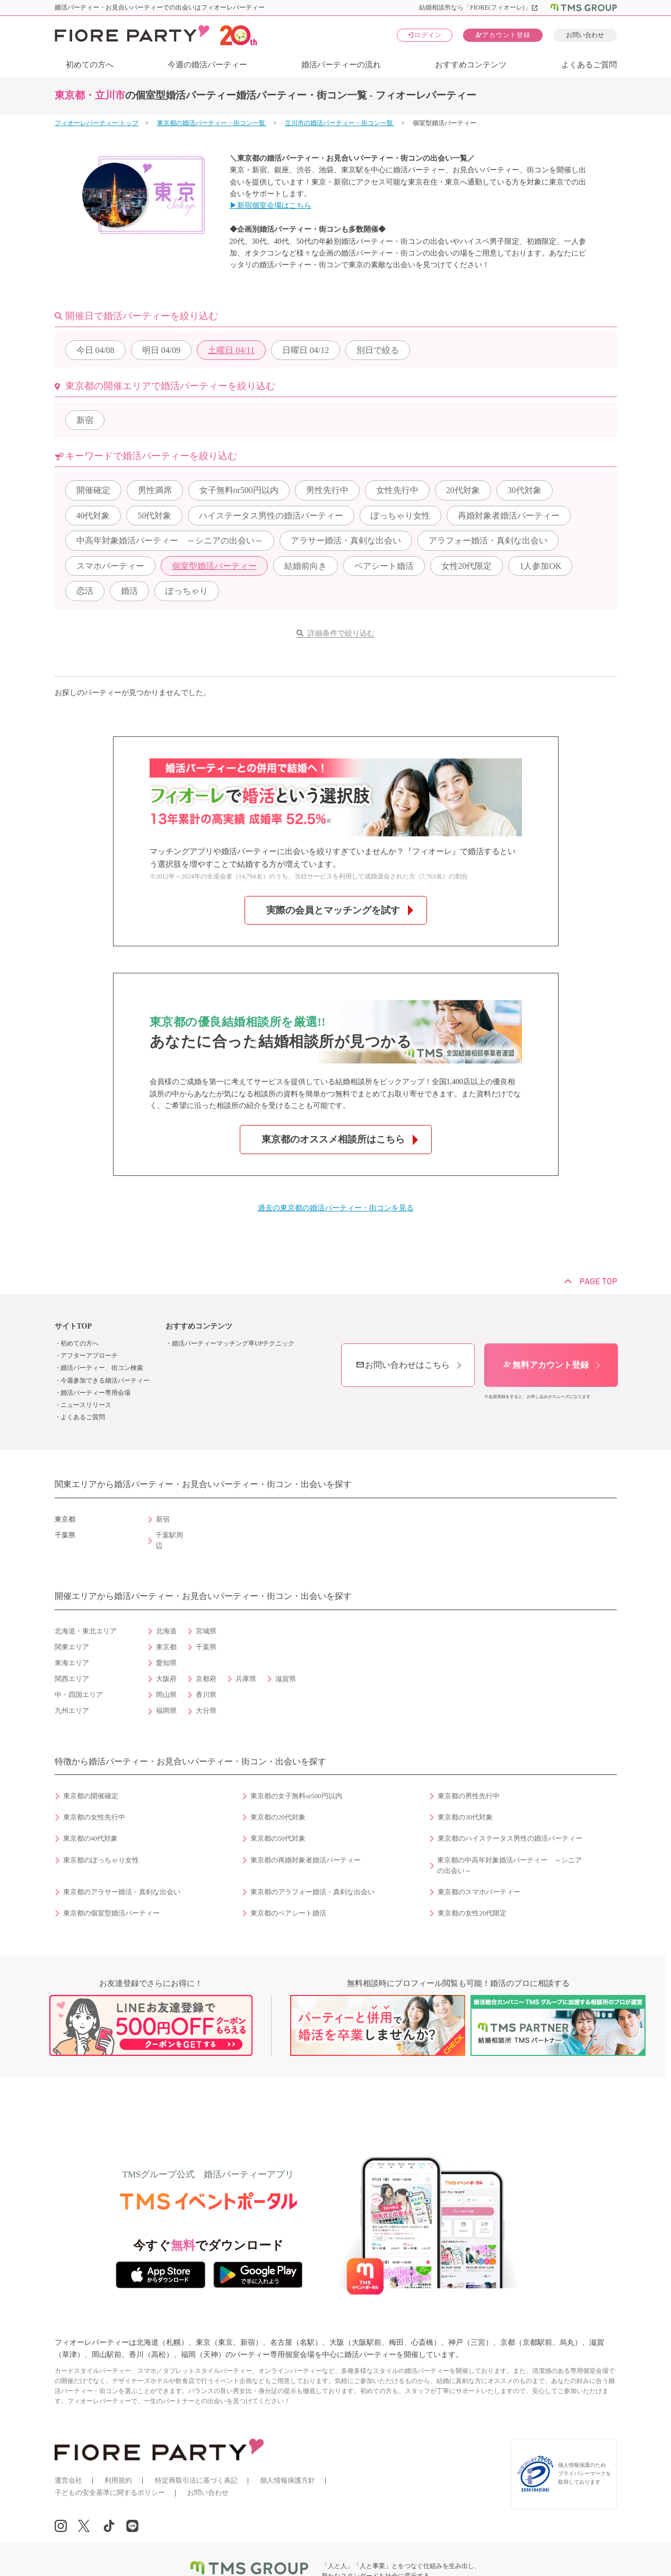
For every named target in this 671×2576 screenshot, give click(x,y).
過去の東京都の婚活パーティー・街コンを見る (336, 1208)
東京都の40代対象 (90, 1838)
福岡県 (166, 1711)
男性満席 (155, 490)
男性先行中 (327, 490)
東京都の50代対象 (278, 1838)
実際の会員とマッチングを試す (333, 910)
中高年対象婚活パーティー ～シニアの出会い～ (169, 540)
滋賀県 (285, 1679)
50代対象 (154, 515)
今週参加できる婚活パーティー (105, 1380)
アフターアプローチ (89, 1355)
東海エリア (72, 1663)
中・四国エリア (79, 1695)
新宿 (84, 420)
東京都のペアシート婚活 (288, 1913)
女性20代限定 (466, 565)
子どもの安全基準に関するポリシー (110, 2492)
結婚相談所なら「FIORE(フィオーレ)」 (478, 7)
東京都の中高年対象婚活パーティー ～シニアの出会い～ (509, 1866)
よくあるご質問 (589, 64)
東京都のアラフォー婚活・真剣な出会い (312, 1892)
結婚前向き (305, 565)
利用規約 (118, 2480)
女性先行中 (397, 490)
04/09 (161, 350)
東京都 (166, 1647)
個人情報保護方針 (287, 2480)
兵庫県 (246, 1679)
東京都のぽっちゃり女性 (101, 1860)
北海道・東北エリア (86, 1631)
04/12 (305, 350)
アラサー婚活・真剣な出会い (346, 540)
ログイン (424, 34)
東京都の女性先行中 (94, 1817)
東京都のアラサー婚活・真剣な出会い (121, 1892)
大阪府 (166, 1679)
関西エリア (72, 1679)
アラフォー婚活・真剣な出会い (488, 540)
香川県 (206, 1695)
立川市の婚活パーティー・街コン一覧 (340, 123)
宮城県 (206, 1631)
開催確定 (93, 490)
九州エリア (72, 1711)
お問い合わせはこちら (402, 1364)
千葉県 (206, 1647)
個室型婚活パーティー (214, 565)
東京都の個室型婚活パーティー (111, 1913)
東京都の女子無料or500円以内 (296, 1796)
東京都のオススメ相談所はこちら (333, 1139)
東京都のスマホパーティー (479, 1892)
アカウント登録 (502, 34)
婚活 (129, 590)
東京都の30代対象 (465, 1817)
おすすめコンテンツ (471, 64)
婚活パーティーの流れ (341, 64)
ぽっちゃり (186, 590)
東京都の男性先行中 (469, 1796)
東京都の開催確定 (90, 1796)
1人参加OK (540, 565)
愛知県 (166, 1663)
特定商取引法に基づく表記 (196, 2480)
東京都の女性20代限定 (472, 1913)
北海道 (166, 1631)
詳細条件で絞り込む (341, 633)
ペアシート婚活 (384, 565)
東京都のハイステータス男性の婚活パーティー (510, 1838)
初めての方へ (90, 64)
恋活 (84, 590)
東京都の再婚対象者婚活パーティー (305, 1860)
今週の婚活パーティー (207, 64)
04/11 (231, 350)
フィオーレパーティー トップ (97, 123)
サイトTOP (73, 1326)
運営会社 (68, 2480)
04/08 (95, 350)
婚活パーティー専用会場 (95, 1392)
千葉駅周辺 (169, 1541)
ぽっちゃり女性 (400, 515)
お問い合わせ (585, 35)
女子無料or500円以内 (238, 490)
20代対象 (463, 490)
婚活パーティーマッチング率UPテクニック (233, 1343)
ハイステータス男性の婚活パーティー (271, 515)
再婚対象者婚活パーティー (509, 515)
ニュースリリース (85, 1405)
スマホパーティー (110, 565)
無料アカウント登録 (546, 1364)
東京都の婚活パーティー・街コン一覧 (212, 123)
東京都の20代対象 (278, 1817)
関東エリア (72, 1647)
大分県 (206, 1711)
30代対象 (525, 490)
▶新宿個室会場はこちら (270, 205)
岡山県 (166, 1695)
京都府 (206, 1679)
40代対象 (93, 515)
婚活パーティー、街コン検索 (101, 1367)
